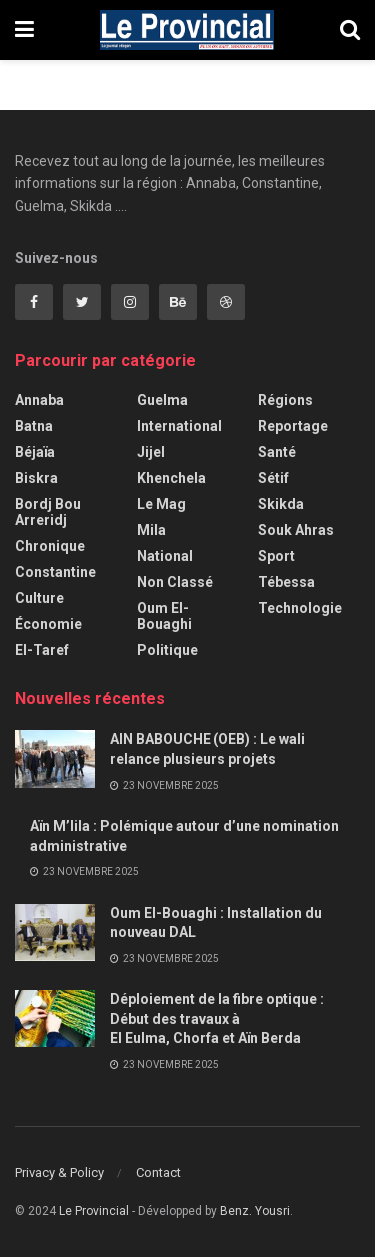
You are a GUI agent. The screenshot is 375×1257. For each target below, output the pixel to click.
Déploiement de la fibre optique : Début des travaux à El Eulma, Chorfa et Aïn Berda (217, 1018)
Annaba (39, 400)
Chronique (50, 546)
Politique (167, 650)
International (179, 426)
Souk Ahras (296, 530)
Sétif (273, 478)
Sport (276, 556)
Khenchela (171, 478)
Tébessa (286, 582)
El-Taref (42, 650)
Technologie (300, 608)
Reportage (293, 426)
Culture (39, 598)
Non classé (175, 582)
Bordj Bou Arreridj (48, 512)
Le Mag (161, 504)
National (165, 556)
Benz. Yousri (255, 1211)
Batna (34, 426)
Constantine (55, 572)
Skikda (281, 504)
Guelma (162, 400)
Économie (48, 624)
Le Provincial (94, 1211)
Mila (151, 530)
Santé (277, 452)
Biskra (36, 478)
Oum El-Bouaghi (164, 616)
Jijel (151, 452)
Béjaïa (35, 452)
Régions (285, 400)
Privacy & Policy (59, 1172)
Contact (158, 1172)
